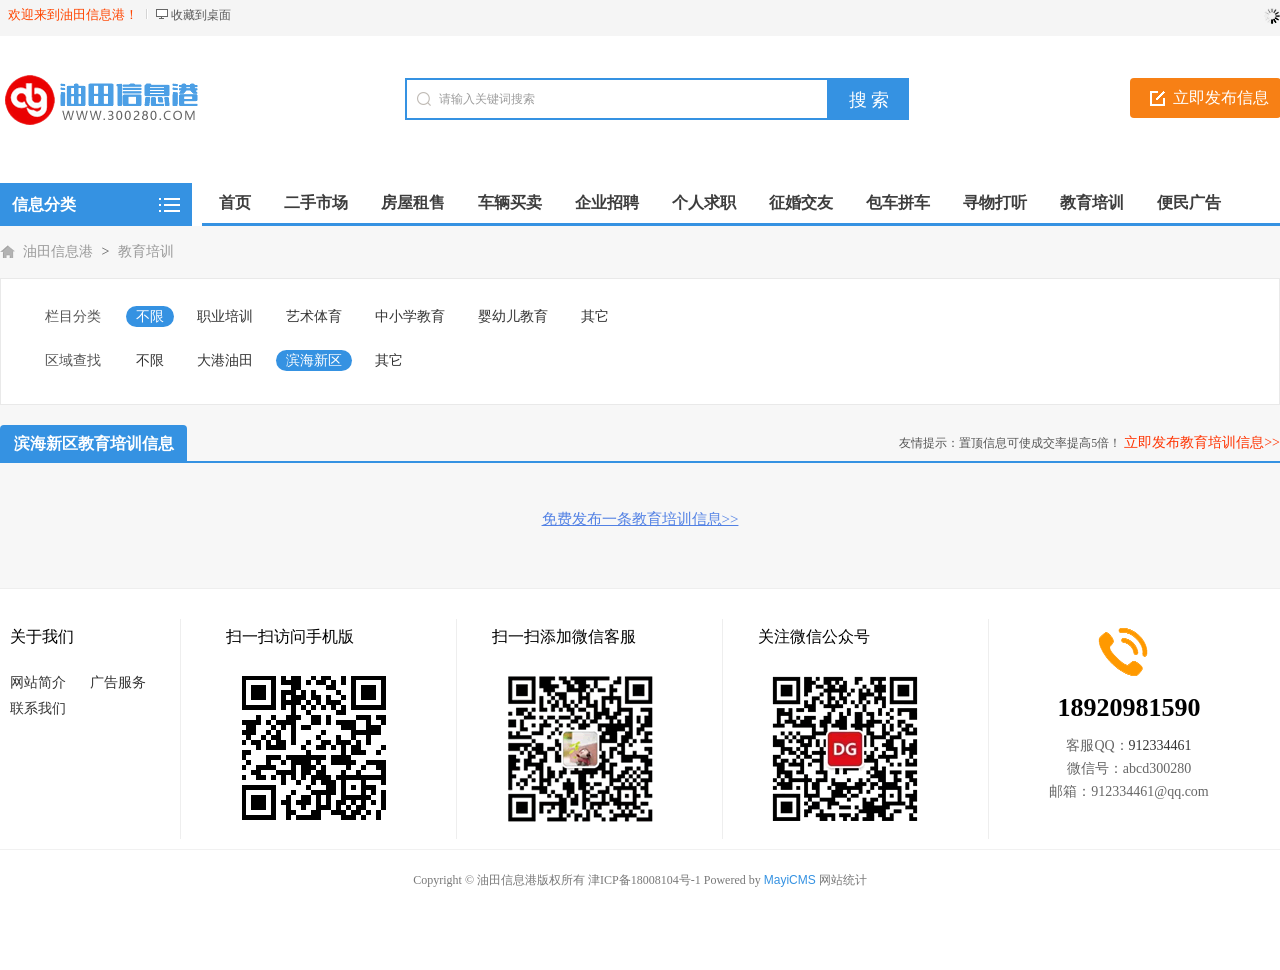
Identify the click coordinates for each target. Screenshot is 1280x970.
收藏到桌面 (201, 15)
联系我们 (38, 708)
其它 (595, 316)
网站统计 (843, 880)
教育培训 (146, 251)
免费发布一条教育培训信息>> (640, 519)
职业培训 (225, 316)
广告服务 (118, 682)
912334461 (1160, 745)
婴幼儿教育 (513, 316)
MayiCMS (790, 880)
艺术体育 (314, 316)
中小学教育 (410, 316)
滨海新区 (314, 360)
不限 (150, 316)
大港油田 (225, 360)
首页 (235, 202)
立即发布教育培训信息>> (1202, 442)
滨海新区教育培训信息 (94, 443)
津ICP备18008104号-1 (644, 880)
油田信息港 (58, 251)
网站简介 (38, 682)
